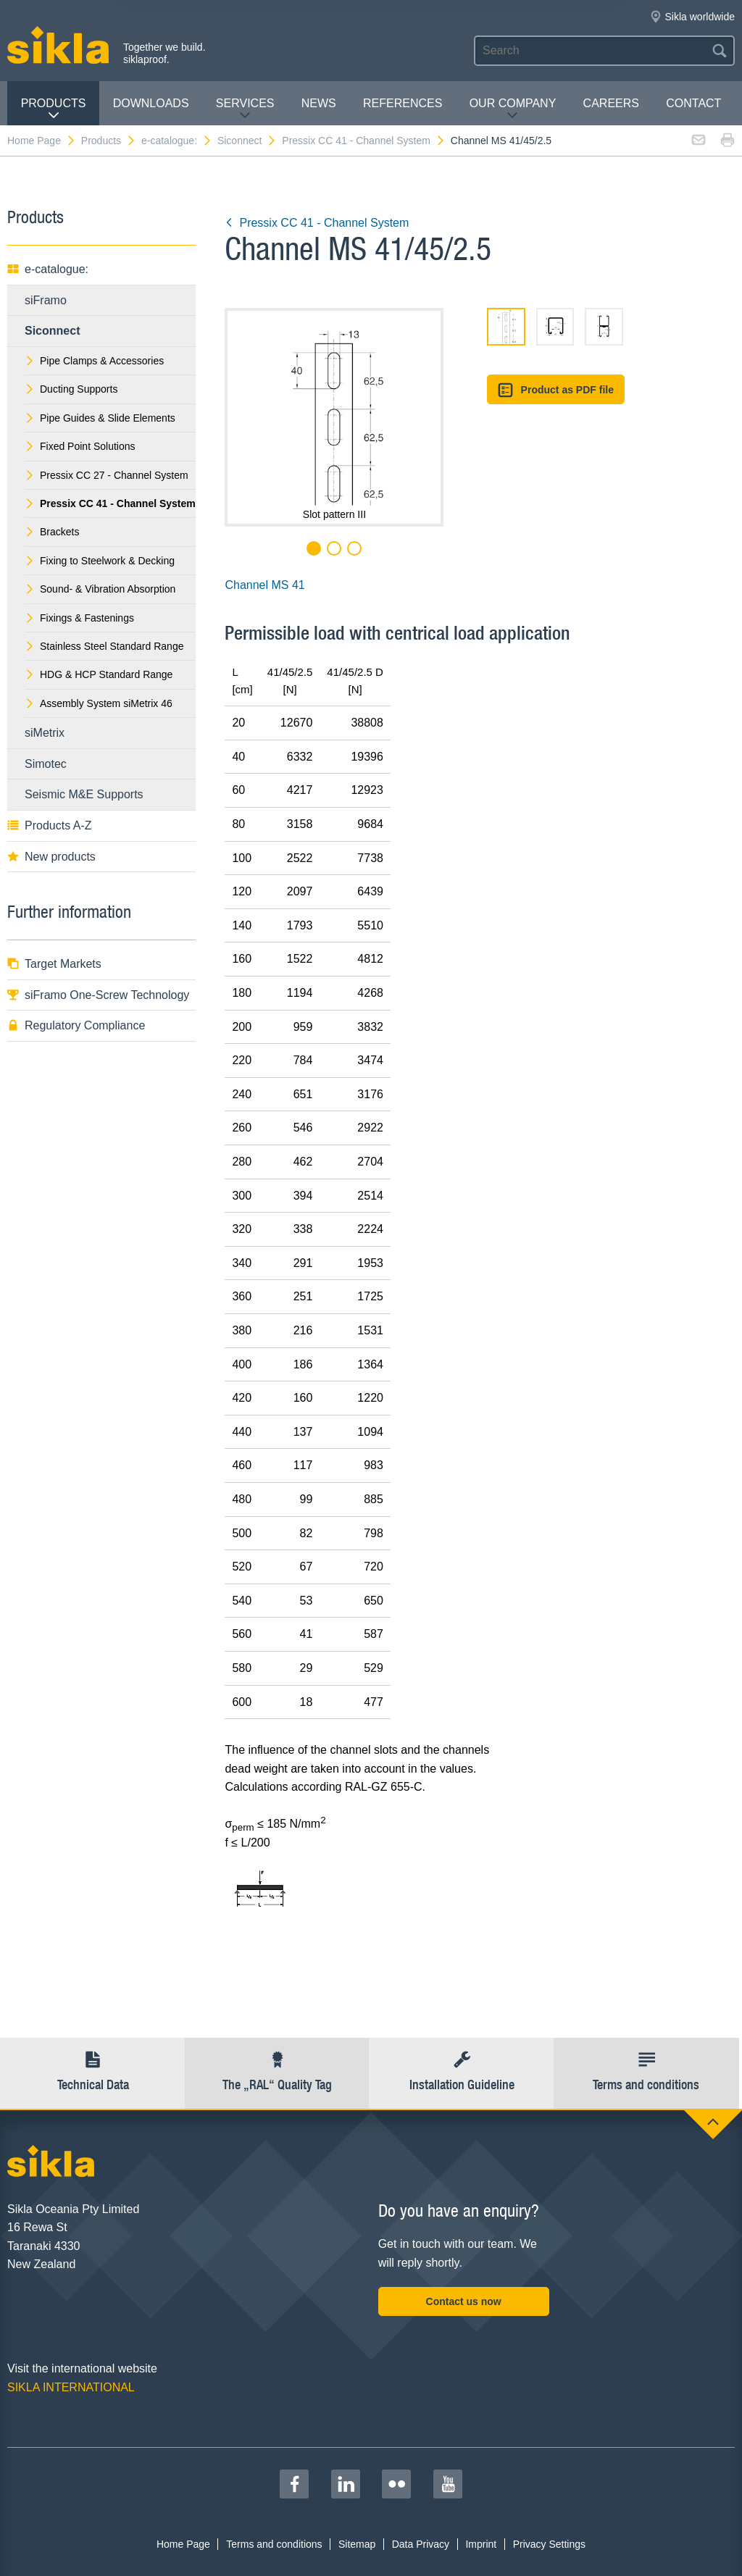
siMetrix (44, 733)
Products (53, 109)
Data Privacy (420, 2544)
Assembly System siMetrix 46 (98, 703)
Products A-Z (49, 825)
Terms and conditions (274, 2544)
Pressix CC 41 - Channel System (364, 140)
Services (245, 109)
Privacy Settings (549, 2544)
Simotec (46, 764)
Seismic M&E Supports (84, 794)
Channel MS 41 (264, 585)
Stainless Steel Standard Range (104, 646)
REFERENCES (402, 103)
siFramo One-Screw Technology (98, 995)
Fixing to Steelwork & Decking (100, 560)
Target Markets (54, 964)
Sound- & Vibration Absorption (100, 589)
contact (693, 103)
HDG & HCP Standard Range (98, 674)
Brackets (52, 532)
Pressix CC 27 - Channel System (106, 475)
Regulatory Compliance (76, 1025)
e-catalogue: (176, 140)
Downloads (151, 103)
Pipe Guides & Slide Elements (100, 418)
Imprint (480, 2544)
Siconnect (247, 140)
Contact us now (463, 2301)
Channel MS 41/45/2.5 (501, 140)
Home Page (41, 140)
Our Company (513, 109)
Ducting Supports (71, 389)
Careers (611, 103)
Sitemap (356, 2544)
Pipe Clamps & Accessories (94, 361)
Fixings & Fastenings (79, 618)
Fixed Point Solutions (80, 446)
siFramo (46, 300)
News (318, 103)
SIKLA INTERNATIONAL (71, 2387)
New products (51, 856)
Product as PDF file (556, 390)
